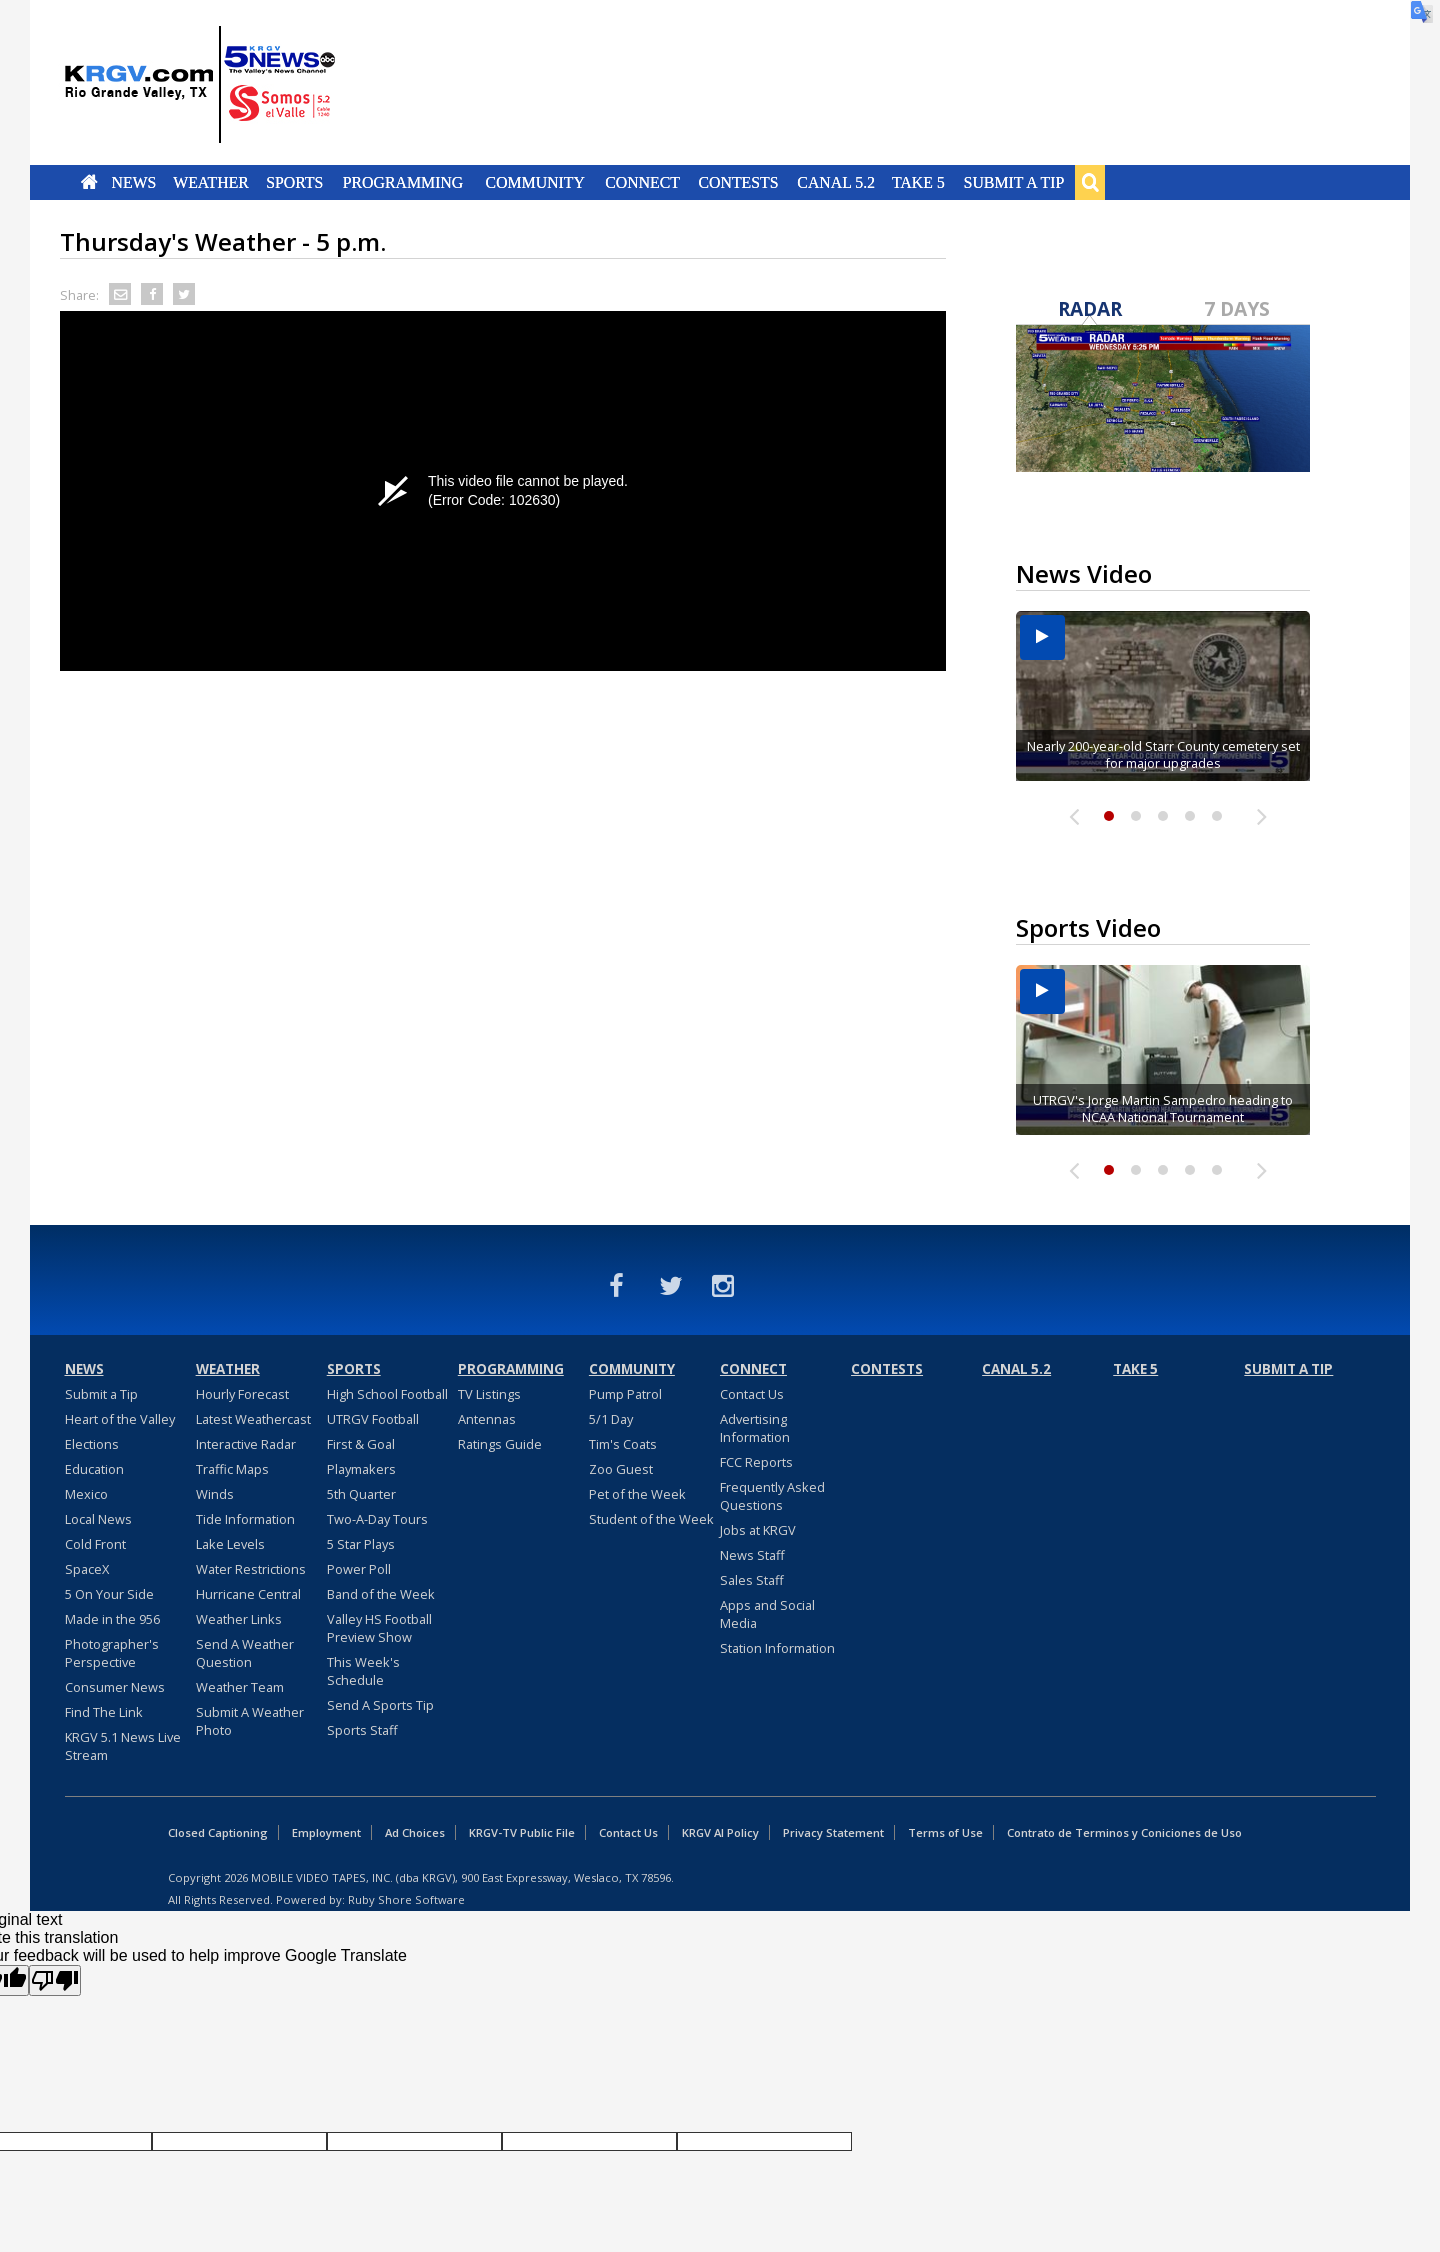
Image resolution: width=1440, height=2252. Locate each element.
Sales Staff (752, 1580)
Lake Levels (230, 1544)
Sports (294, 182)
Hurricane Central (248, 1594)
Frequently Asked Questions (772, 1496)
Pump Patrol (625, 1394)
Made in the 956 (112, 1619)
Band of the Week (381, 1594)
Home (89, 182)
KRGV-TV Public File (522, 1832)
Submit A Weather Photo (250, 1721)
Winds (215, 1494)
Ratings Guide (500, 1444)
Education (94, 1469)
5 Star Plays (361, 1544)
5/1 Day (611, 1419)
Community (535, 182)
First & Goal (361, 1444)
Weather (211, 182)
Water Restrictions (251, 1569)
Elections (92, 1444)
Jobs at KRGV (758, 1530)
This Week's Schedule (363, 1671)
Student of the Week (651, 1519)
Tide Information (245, 1519)
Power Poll (359, 1569)
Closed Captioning (218, 1832)
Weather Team (240, 1687)
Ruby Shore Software (406, 1899)
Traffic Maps (232, 1469)
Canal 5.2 (836, 182)
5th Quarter (361, 1494)
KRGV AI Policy (720, 1832)
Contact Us (752, 1394)
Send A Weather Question (245, 1653)
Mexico (86, 1494)
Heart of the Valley (120, 1419)
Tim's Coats (623, 1444)
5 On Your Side (109, 1594)
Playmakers (361, 1469)
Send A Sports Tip (380, 1705)
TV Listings (489, 1394)
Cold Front (95, 1544)
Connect (642, 182)
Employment (326, 1832)
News (133, 182)
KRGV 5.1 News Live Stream (123, 1746)
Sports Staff (362, 1730)
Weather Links (239, 1619)
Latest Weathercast (253, 1419)
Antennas (487, 1419)
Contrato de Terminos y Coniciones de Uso (1124, 1832)
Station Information (777, 1648)
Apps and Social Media (767, 1614)
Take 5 (918, 182)
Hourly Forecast (242, 1394)
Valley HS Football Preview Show (379, 1628)
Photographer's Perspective (112, 1653)
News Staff (752, 1555)
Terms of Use (945, 1832)
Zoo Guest (621, 1469)
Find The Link (104, 1712)
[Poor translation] (55, 1980)
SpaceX (87, 1569)
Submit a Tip (1013, 182)
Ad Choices (415, 1832)
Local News (98, 1519)
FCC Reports (756, 1462)
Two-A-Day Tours (377, 1519)
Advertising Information (755, 1428)
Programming (403, 182)
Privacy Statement (833, 1832)
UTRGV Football (373, 1419)
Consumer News (115, 1687)
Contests (738, 182)
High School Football (387, 1394)
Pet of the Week (637, 1494)
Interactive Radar (246, 1444)
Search (1090, 182)
